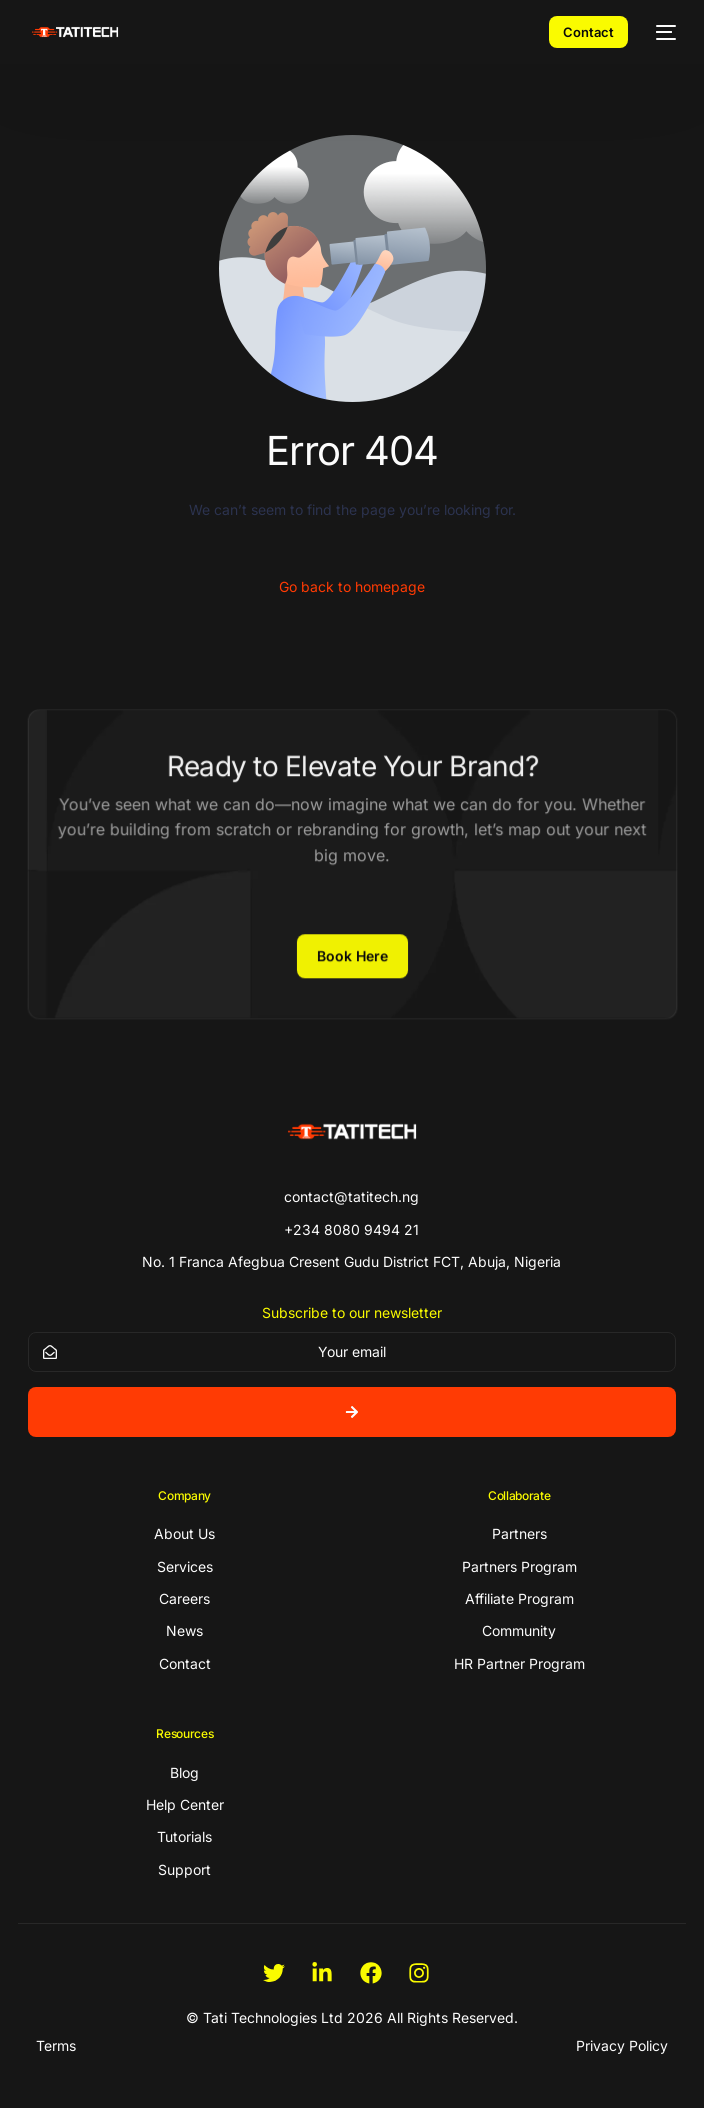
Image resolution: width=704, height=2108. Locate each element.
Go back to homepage (352, 586)
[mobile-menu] (662, 32)
